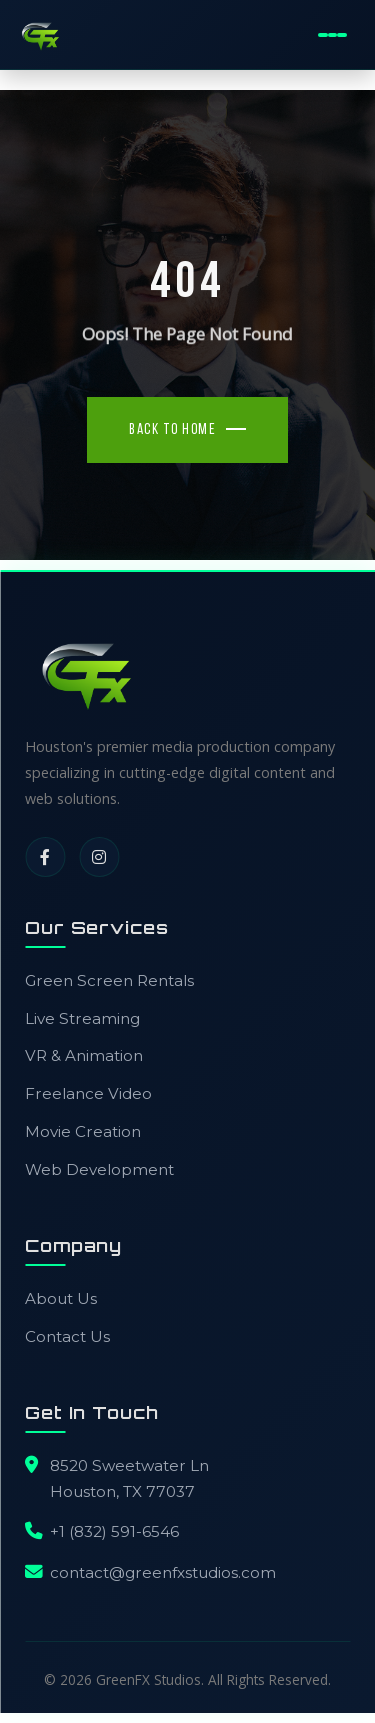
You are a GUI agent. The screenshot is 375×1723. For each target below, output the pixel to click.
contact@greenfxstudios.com (163, 1572)
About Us (61, 1298)
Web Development (99, 1169)
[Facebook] (45, 857)
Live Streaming (82, 1018)
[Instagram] (99, 857)
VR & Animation (84, 1055)
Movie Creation (83, 1131)
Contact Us (67, 1336)
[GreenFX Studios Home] (40, 35)
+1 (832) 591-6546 (114, 1531)
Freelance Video (88, 1093)
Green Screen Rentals (109, 980)
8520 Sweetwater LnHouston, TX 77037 (129, 1478)
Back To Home (172, 430)
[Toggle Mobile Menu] (332, 34)
